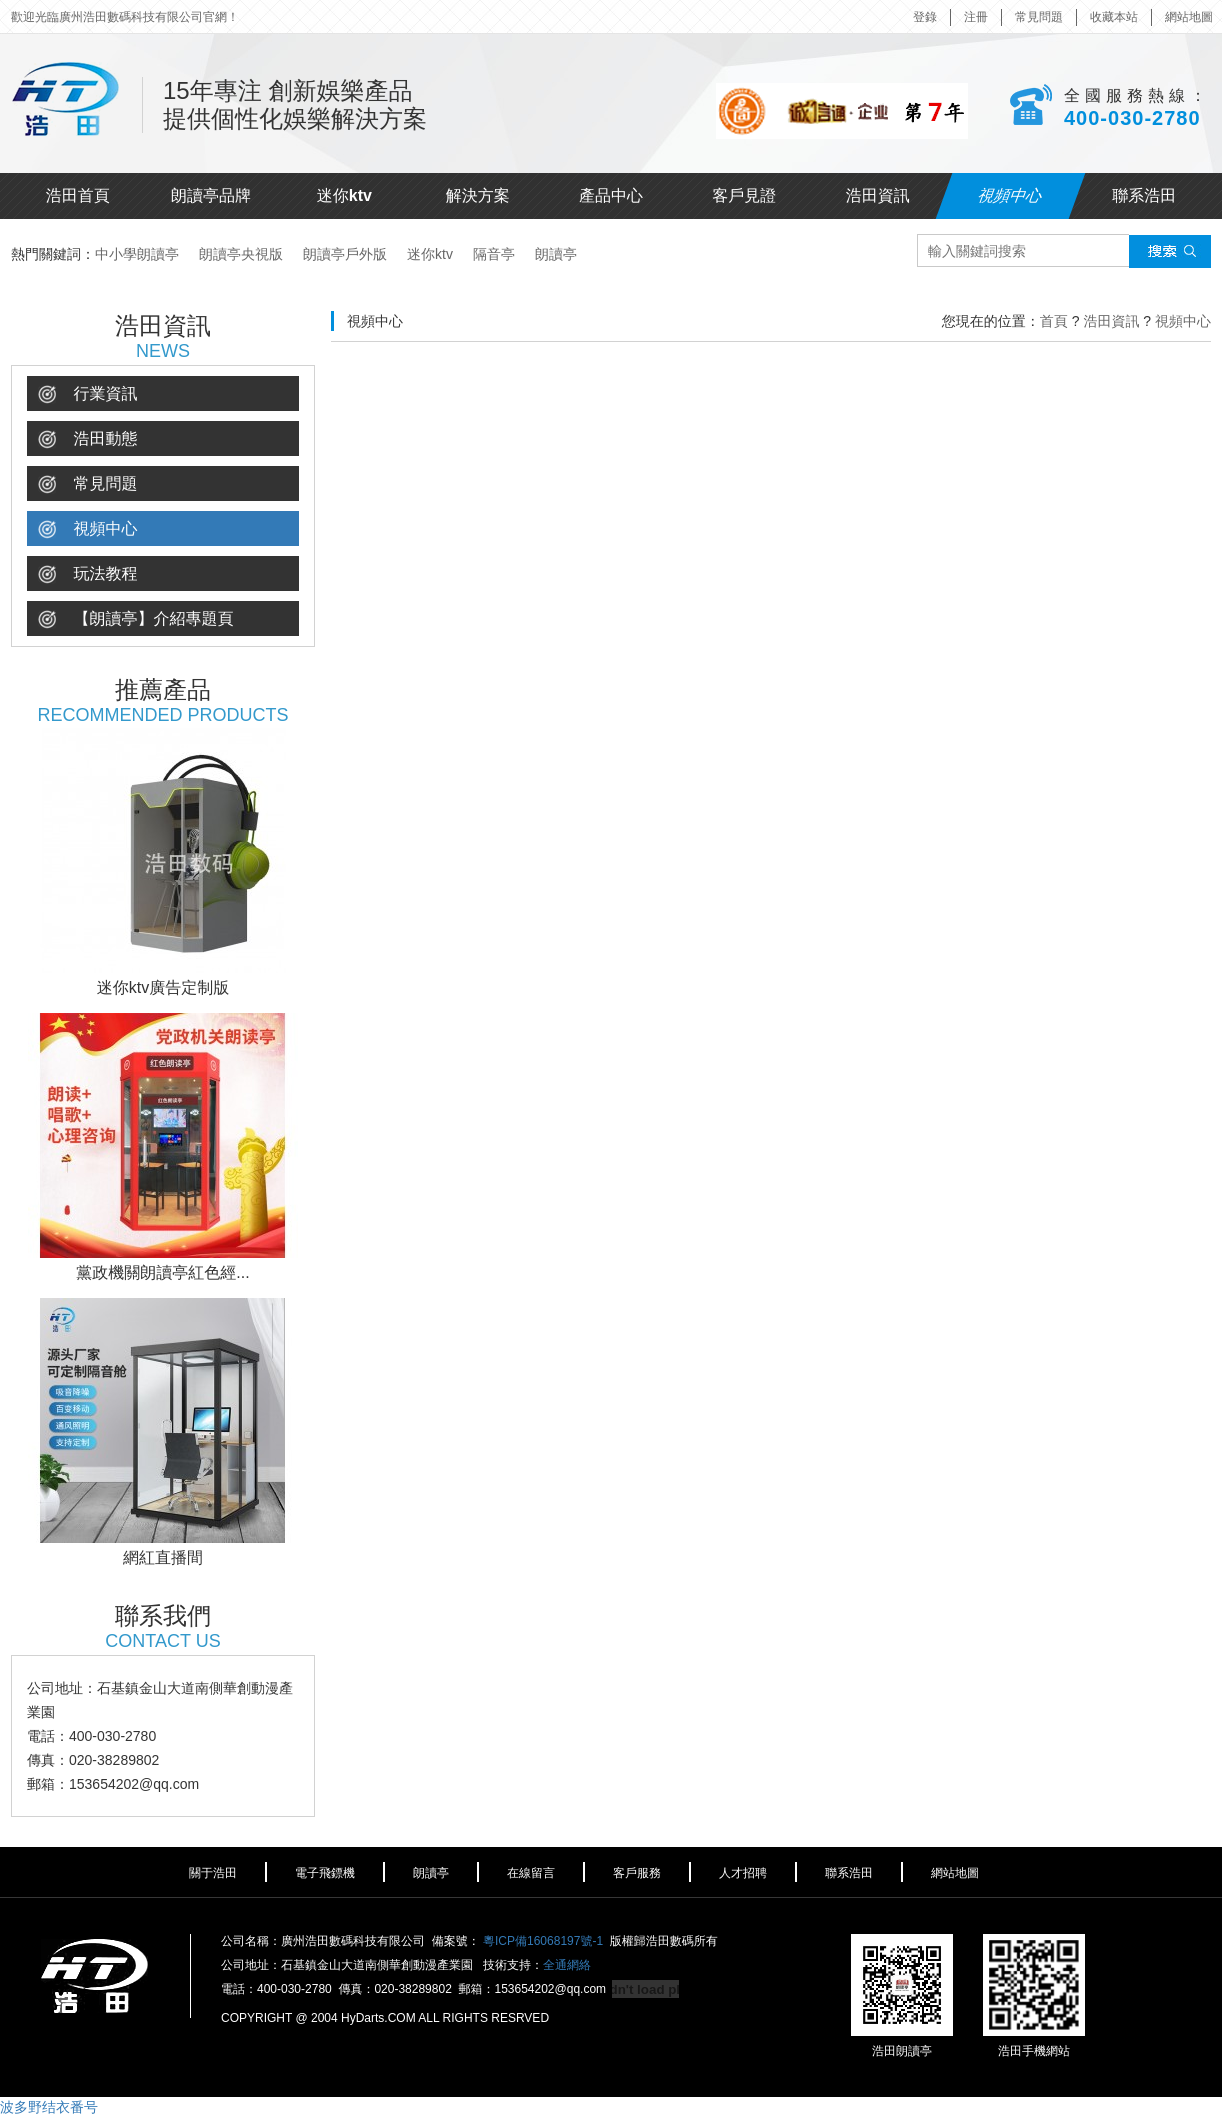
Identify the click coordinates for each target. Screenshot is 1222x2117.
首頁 (1054, 321)
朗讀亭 (556, 254)
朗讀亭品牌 (211, 195)
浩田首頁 (78, 195)
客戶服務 (637, 1873)
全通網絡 (567, 1965)
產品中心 (611, 195)
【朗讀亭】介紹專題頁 (135, 619)
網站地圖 (1189, 17)
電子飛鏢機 (325, 1873)
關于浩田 (213, 1873)
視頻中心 (1011, 195)
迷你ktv (344, 195)
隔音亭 (494, 254)
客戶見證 (744, 195)
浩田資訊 (878, 195)
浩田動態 (87, 439)
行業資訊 (87, 394)
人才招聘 (743, 1873)
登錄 (925, 17)
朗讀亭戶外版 (345, 254)
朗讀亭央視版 (241, 254)
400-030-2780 (1132, 118)
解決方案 (478, 195)
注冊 (976, 17)
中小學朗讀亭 (137, 254)
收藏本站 (1114, 17)
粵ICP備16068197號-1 (543, 1941)
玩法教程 (87, 574)
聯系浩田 (1144, 195)
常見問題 (1039, 17)
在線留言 (531, 1873)
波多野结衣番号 (49, 2107)
